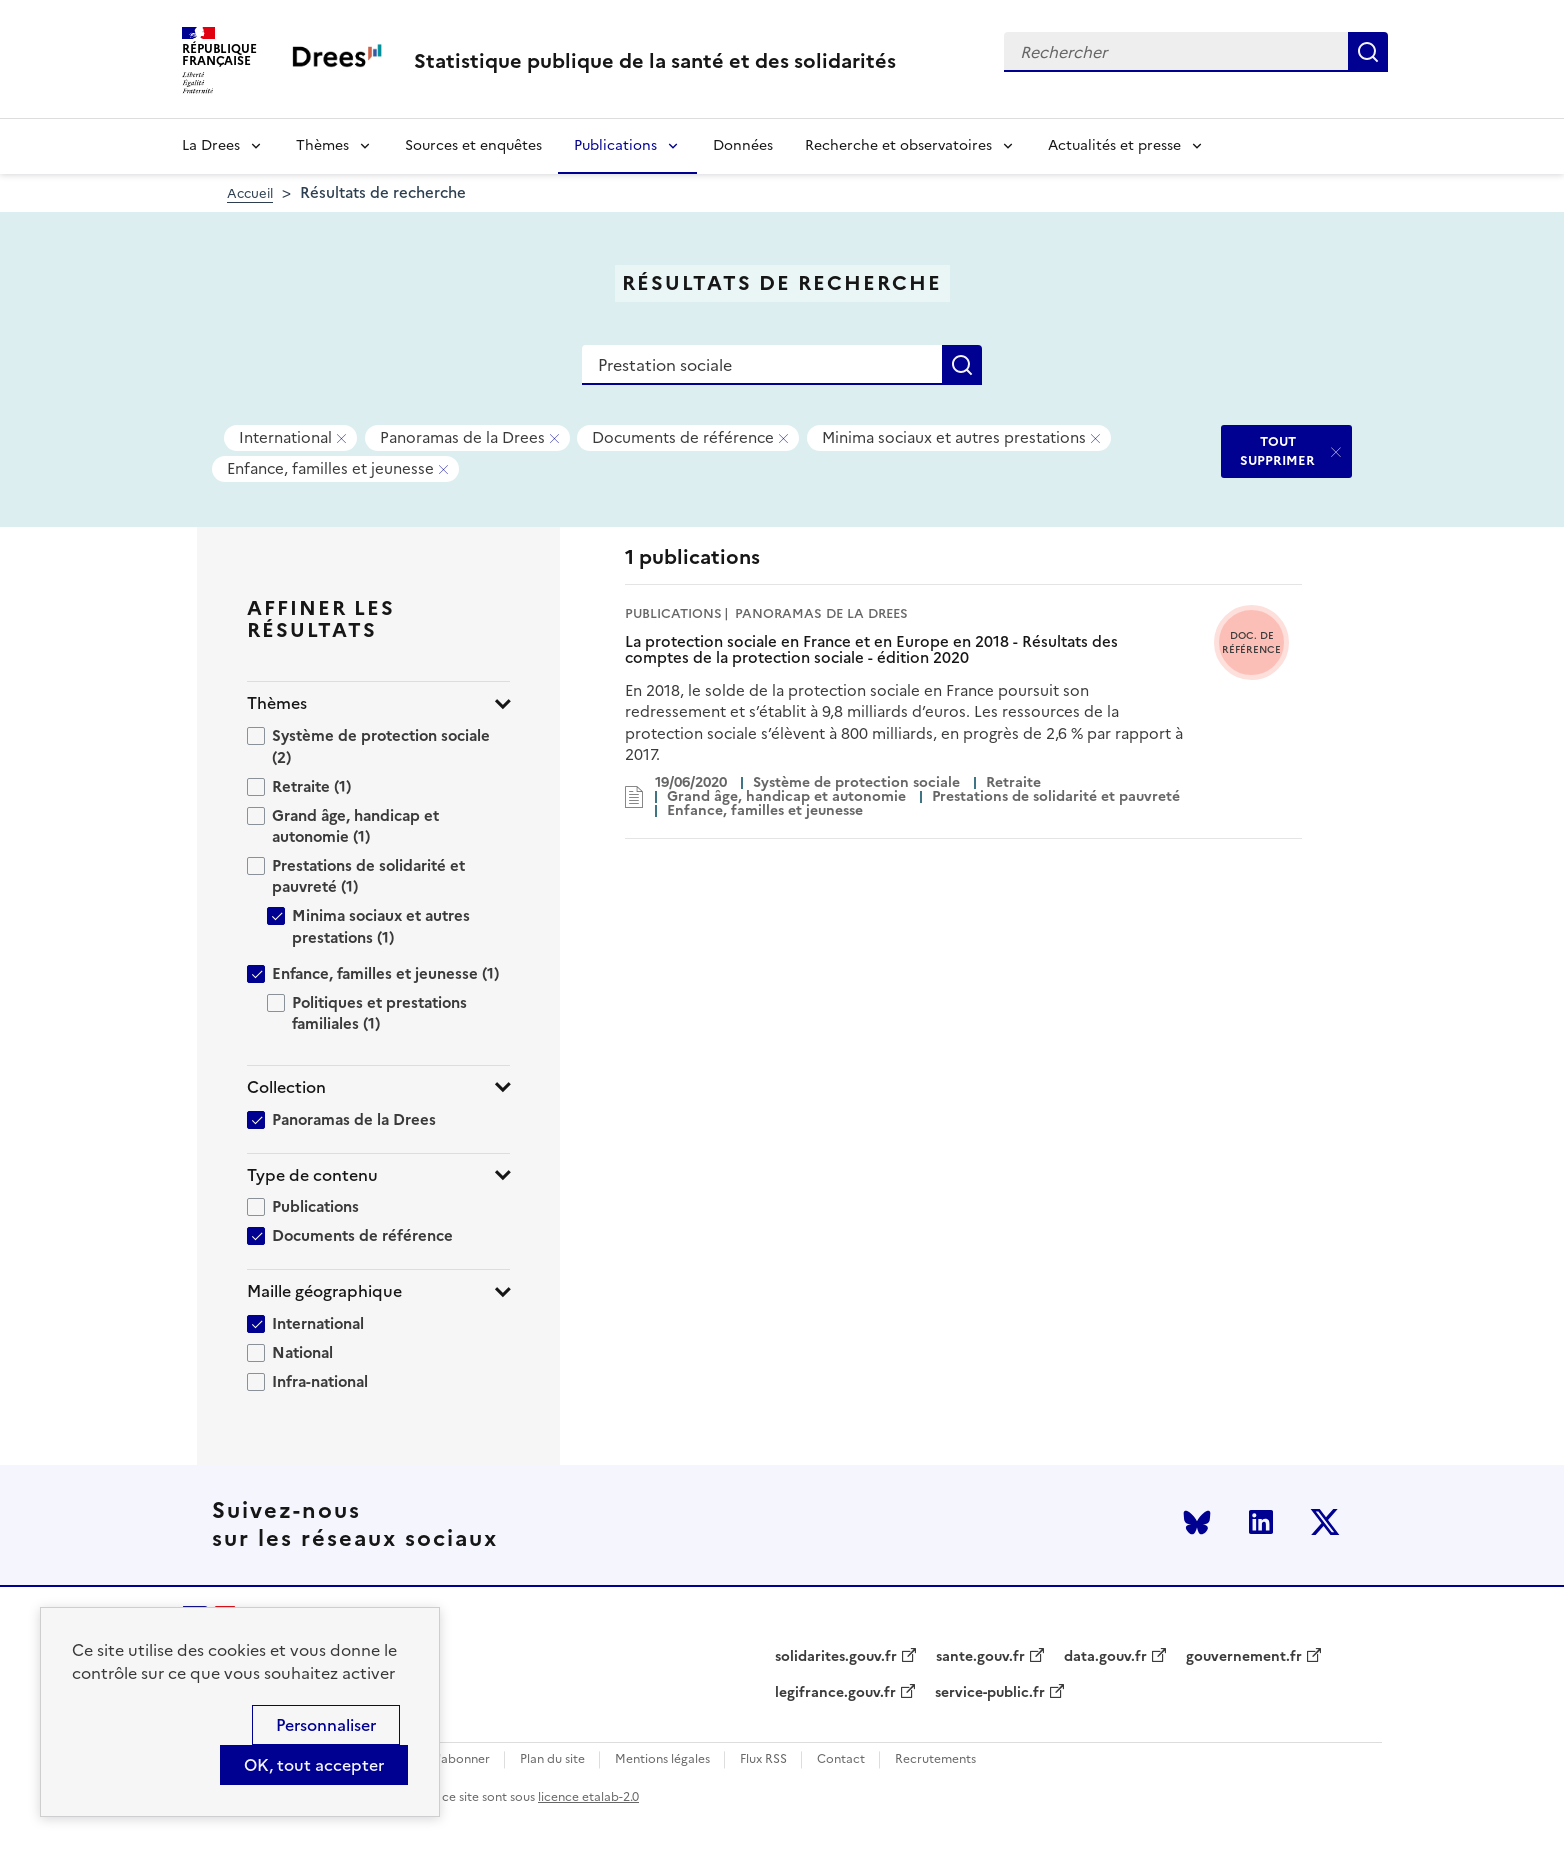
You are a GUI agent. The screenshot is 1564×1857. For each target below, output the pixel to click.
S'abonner (460, 1759)
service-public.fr (990, 1693)
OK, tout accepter (314, 1765)
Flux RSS (763, 1759)
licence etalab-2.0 (588, 1797)
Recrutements (935, 1759)
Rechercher (1368, 52)
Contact (841, 1759)
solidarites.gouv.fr (836, 1657)
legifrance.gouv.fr (835, 1693)
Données (743, 145)
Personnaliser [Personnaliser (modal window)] (326, 1725)
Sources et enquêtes (473, 145)
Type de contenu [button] (312, 1175)
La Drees (211, 145)
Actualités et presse (1114, 145)
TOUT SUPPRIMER (1277, 450)
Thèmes (322, 145)
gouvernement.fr (1244, 1657)
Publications (615, 145)
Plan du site (552, 1759)
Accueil (250, 193)
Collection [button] (286, 1087)
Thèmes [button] (277, 703)
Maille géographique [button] (324, 1291)
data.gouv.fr (1105, 1657)
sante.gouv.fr (980, 1657)
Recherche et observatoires (898, 145)
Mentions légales (662, 1759)
